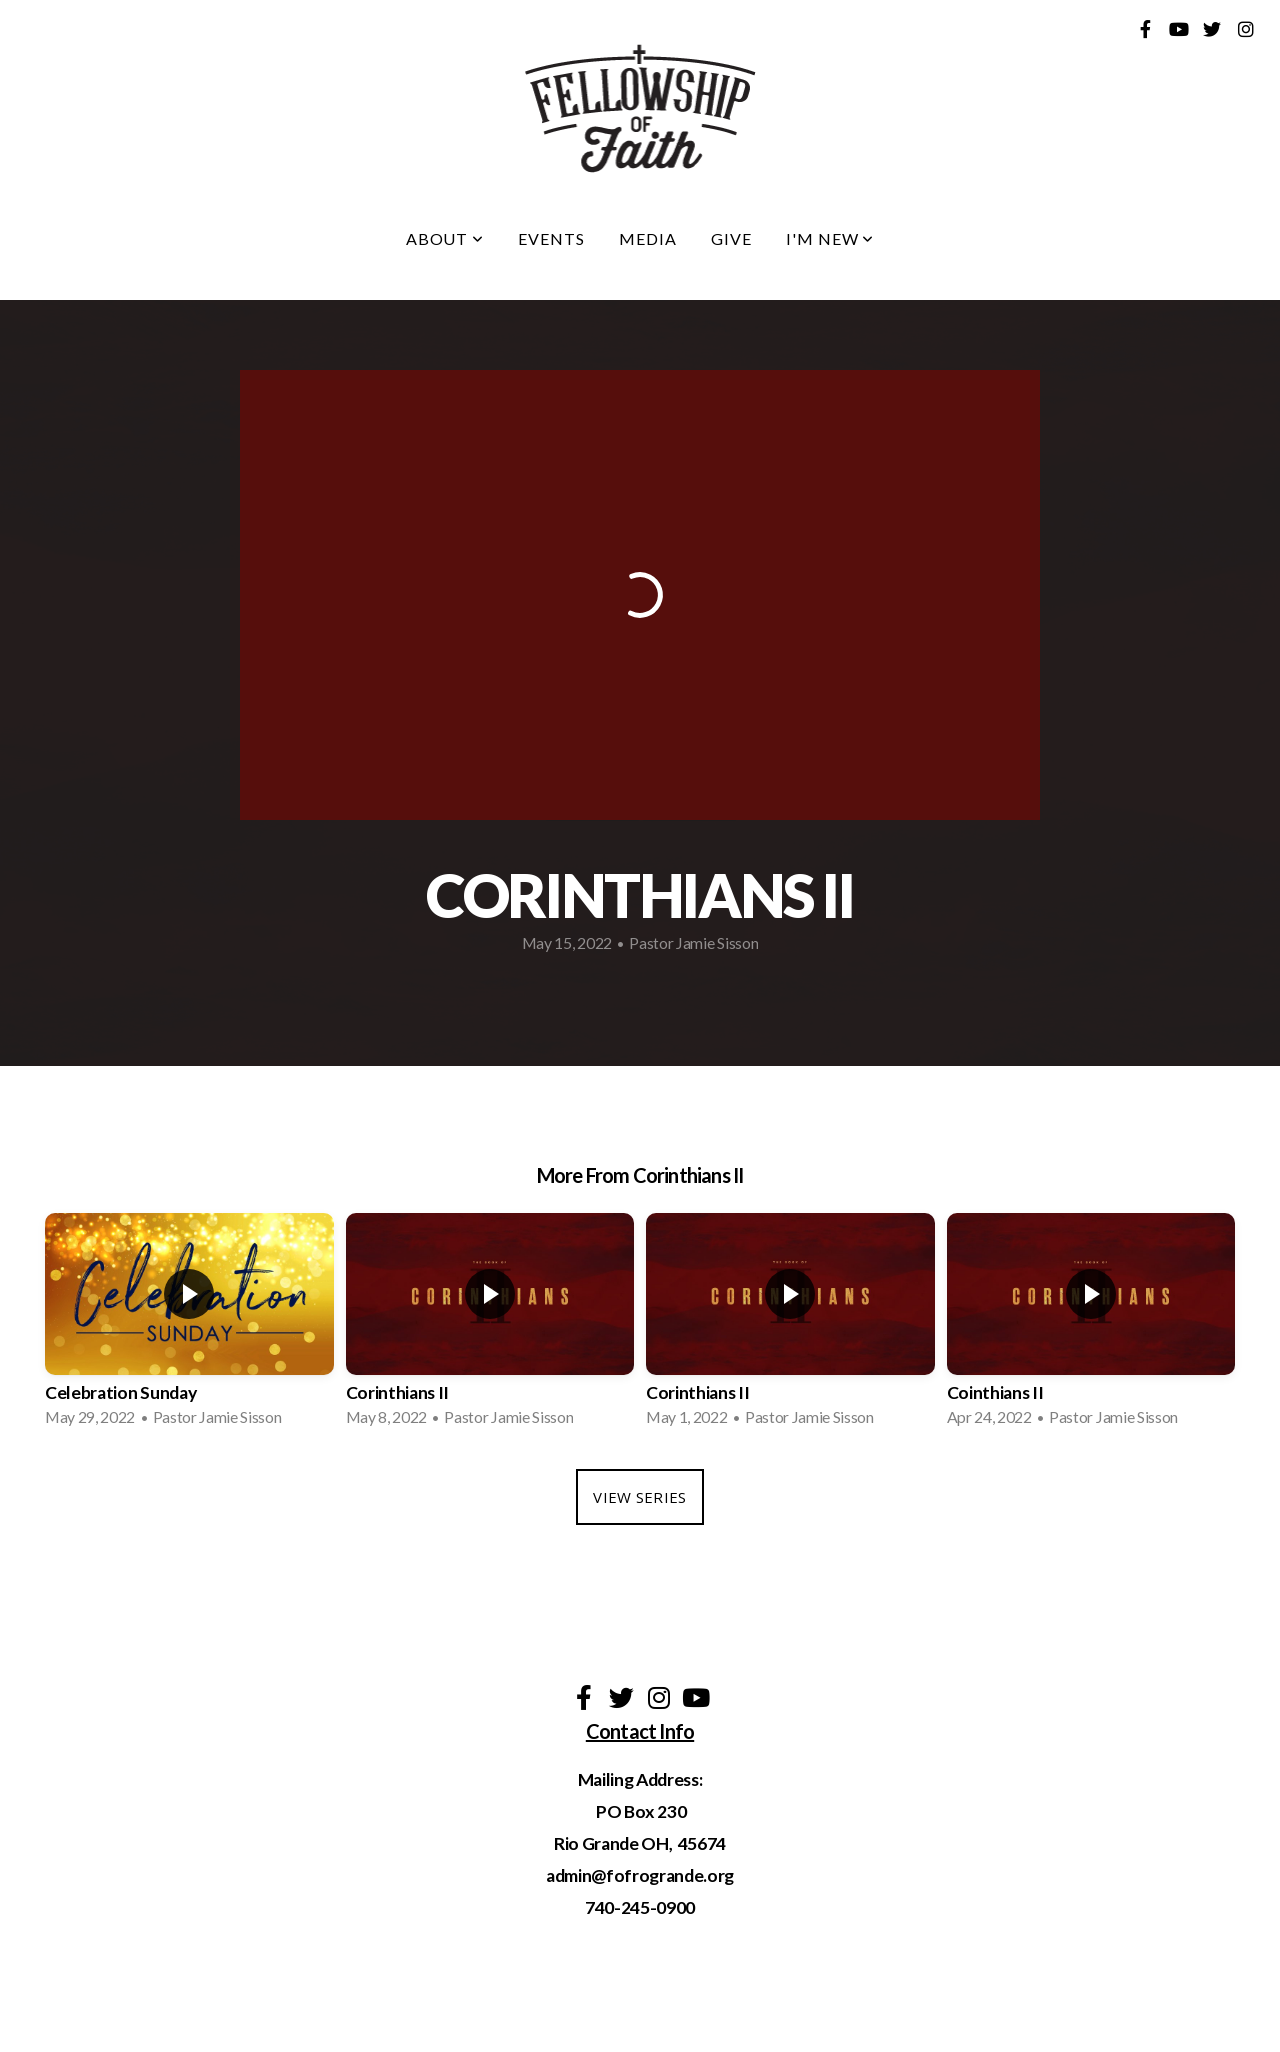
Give (731, 238)
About (445, 238)
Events (551, 238)
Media (648, 238)
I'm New (830, 238)
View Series (639, 1497)
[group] (189, 1326)
